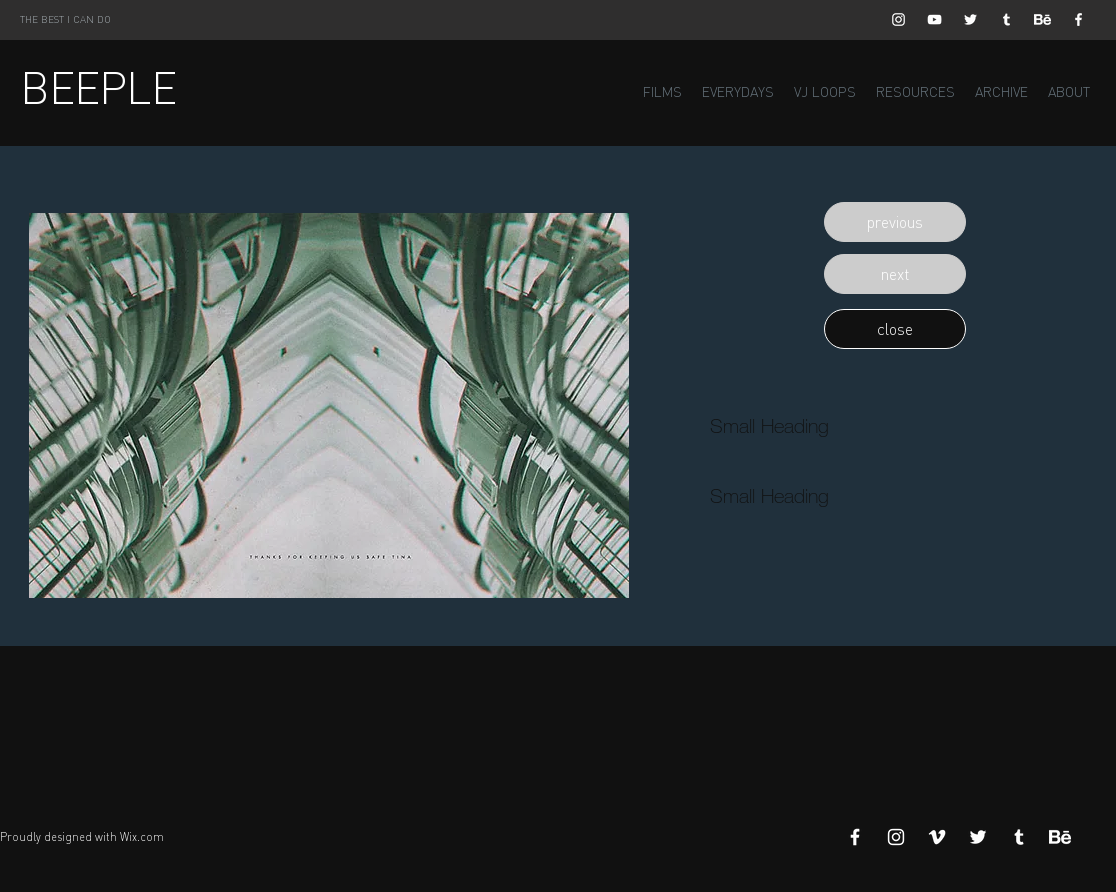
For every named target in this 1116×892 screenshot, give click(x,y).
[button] (895, 222)
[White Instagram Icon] (898, 19)
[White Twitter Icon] (970, 19)
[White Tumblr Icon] (1006, 19)
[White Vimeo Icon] (937, 837)
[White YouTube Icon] (934, 19)
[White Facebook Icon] (1078, 19)
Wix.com (142, 837)
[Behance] (1042, 19)
